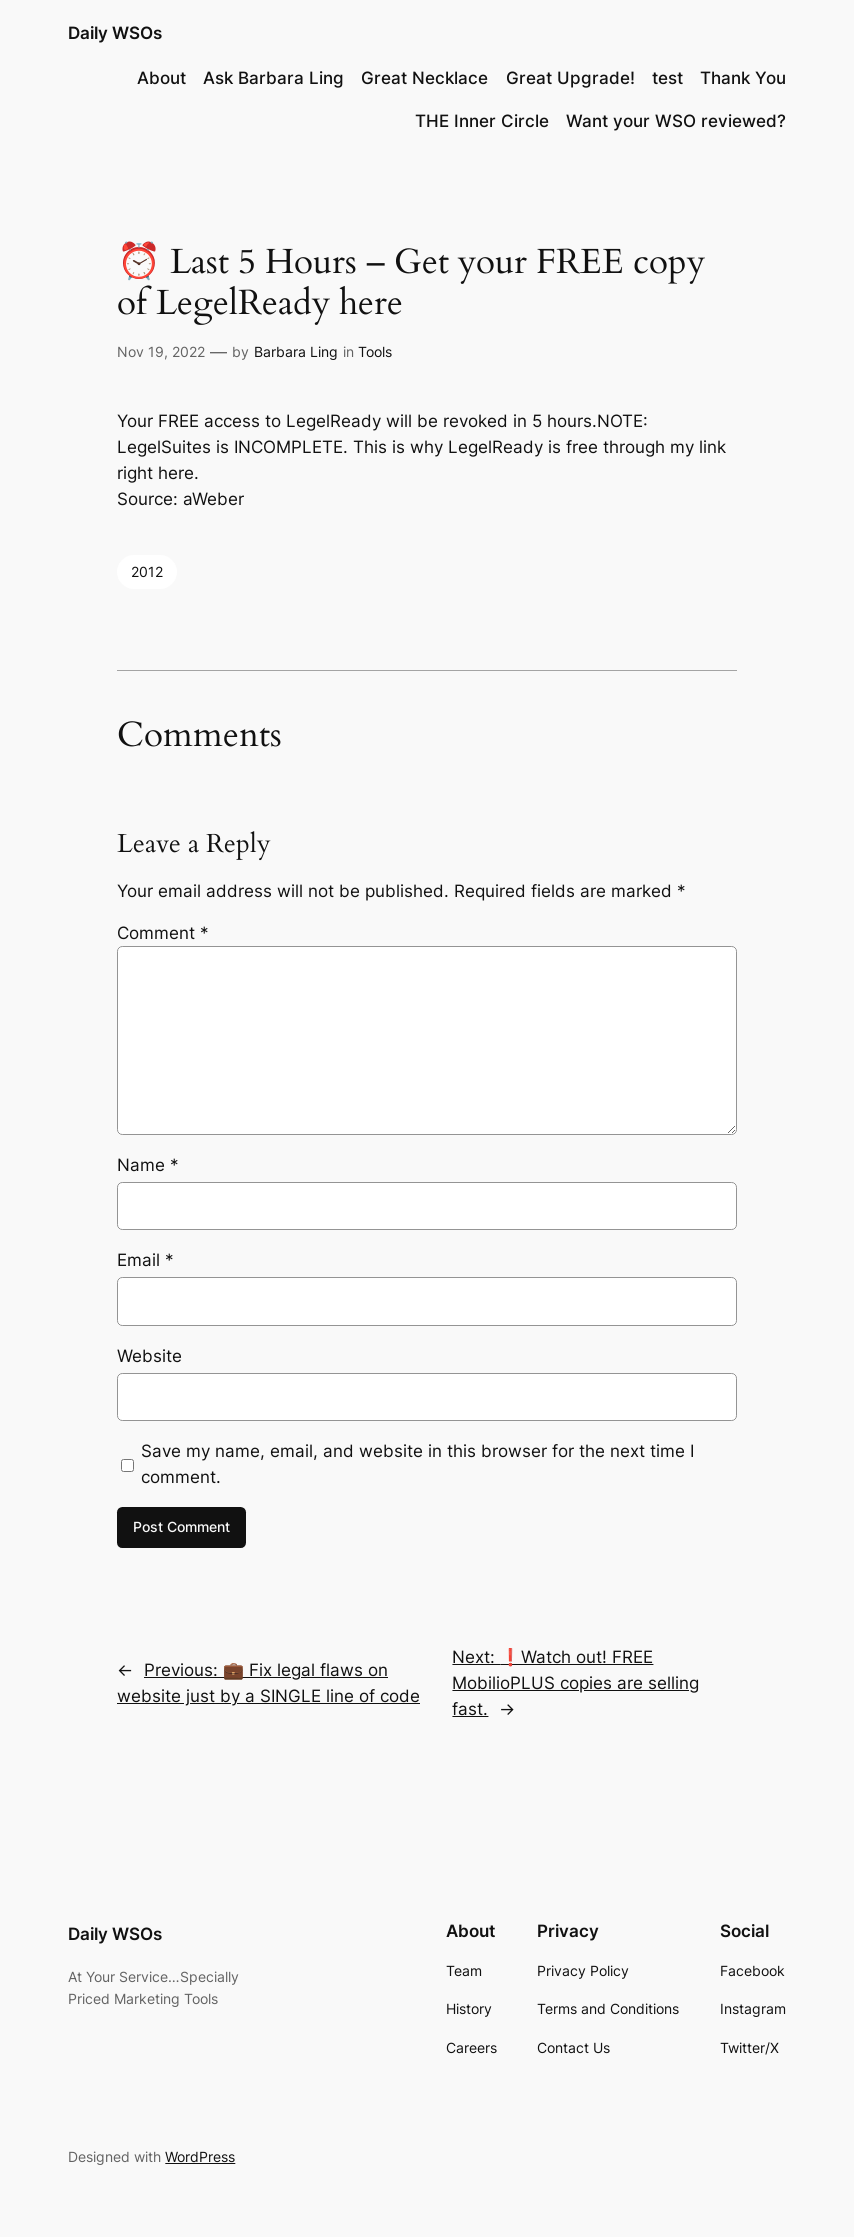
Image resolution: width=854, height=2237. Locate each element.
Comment (163, 933)
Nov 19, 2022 (161, 351)
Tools (375, 351)
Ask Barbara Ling (273, 78)
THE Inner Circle (482, 121)
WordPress (200, 2156)
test (667, 78)
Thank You (743, 78)
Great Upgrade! (570, 78)
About (161, 78)
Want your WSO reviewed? (676, 121)
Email (145, 1260)
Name (148, 1165)
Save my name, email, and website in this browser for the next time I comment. (417, 1464)
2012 (147, 571)
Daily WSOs (115, 33)
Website (149, 1356)
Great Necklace (424, 78)
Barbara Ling (296, 351)
